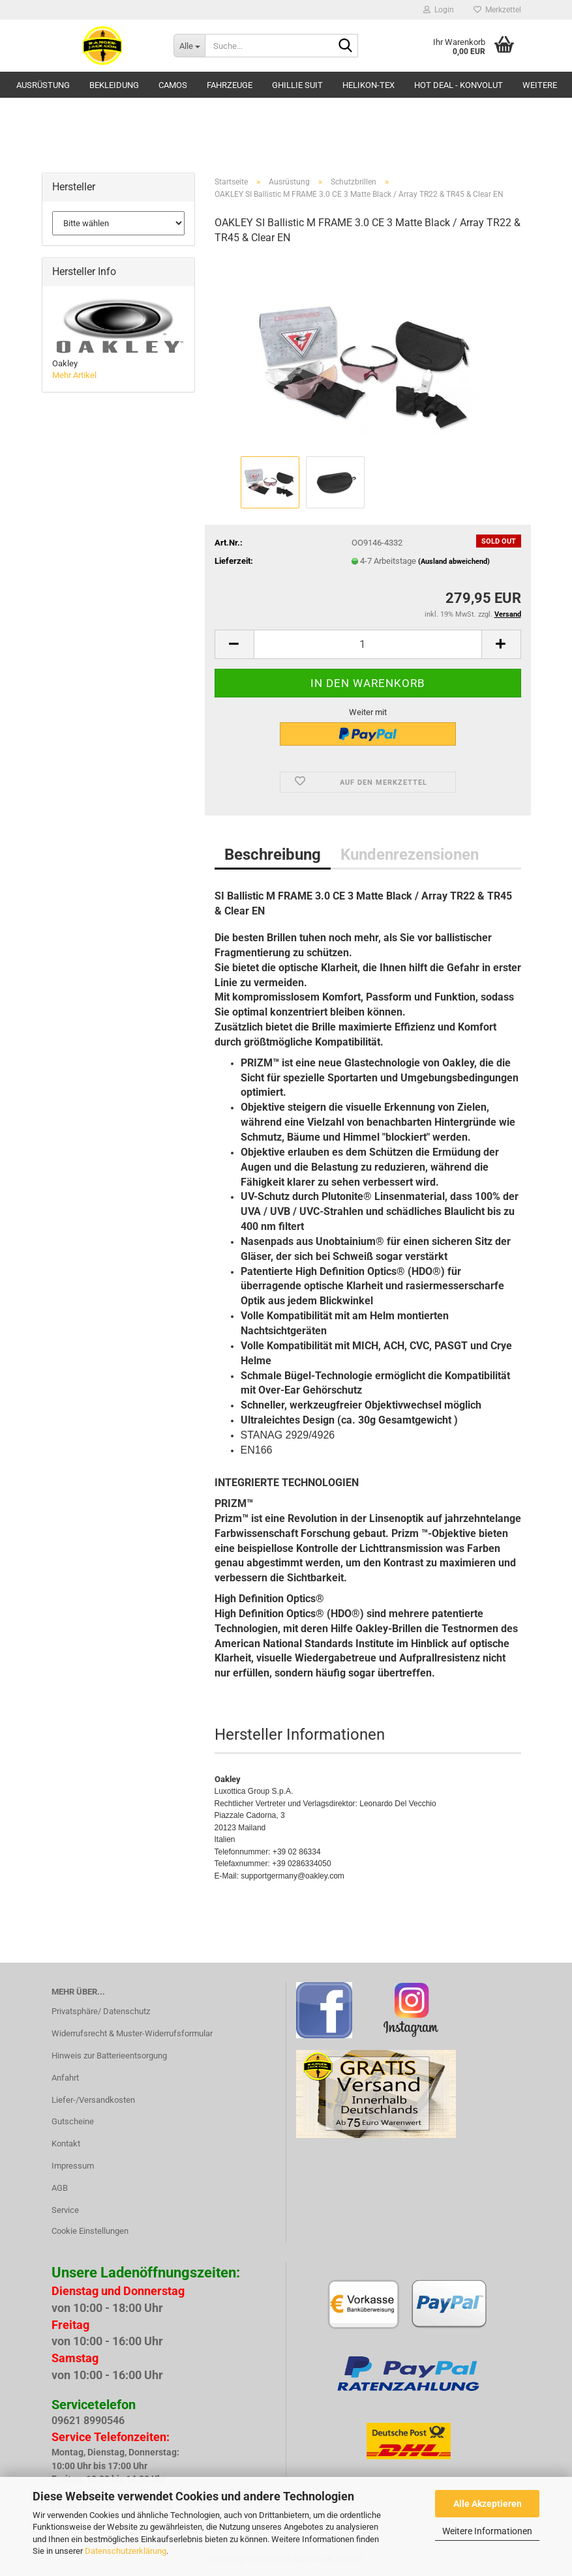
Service (65, 2210)
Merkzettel (497, 9)
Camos (172, 85)
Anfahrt (65, 2078)
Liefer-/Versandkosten (93, 2100)
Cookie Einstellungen (90, 2231)
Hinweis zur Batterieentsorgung (109, 2055)
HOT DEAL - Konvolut (458, 85)
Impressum (73, 2166)
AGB (60, 2188)
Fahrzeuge (229, 85)
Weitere (539, 85)
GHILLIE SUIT (297, 85)
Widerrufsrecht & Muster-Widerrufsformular (132, 2033)
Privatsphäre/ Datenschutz (101, 2011)
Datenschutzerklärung (125, 2551)
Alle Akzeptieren (487, 2503)
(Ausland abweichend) (454, 561)
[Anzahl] (368, 644)
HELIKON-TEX (368, 85)
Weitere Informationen (487, 2531)
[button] (234, 644)
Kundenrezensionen (409, 854)
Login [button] (438, 9)
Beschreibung (272, 854)
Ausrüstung (43, 85)
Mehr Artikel (74, 375)
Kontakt (66, 2143)
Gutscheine (73, 2121)
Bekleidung (114, 85)
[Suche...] (189, 45)
